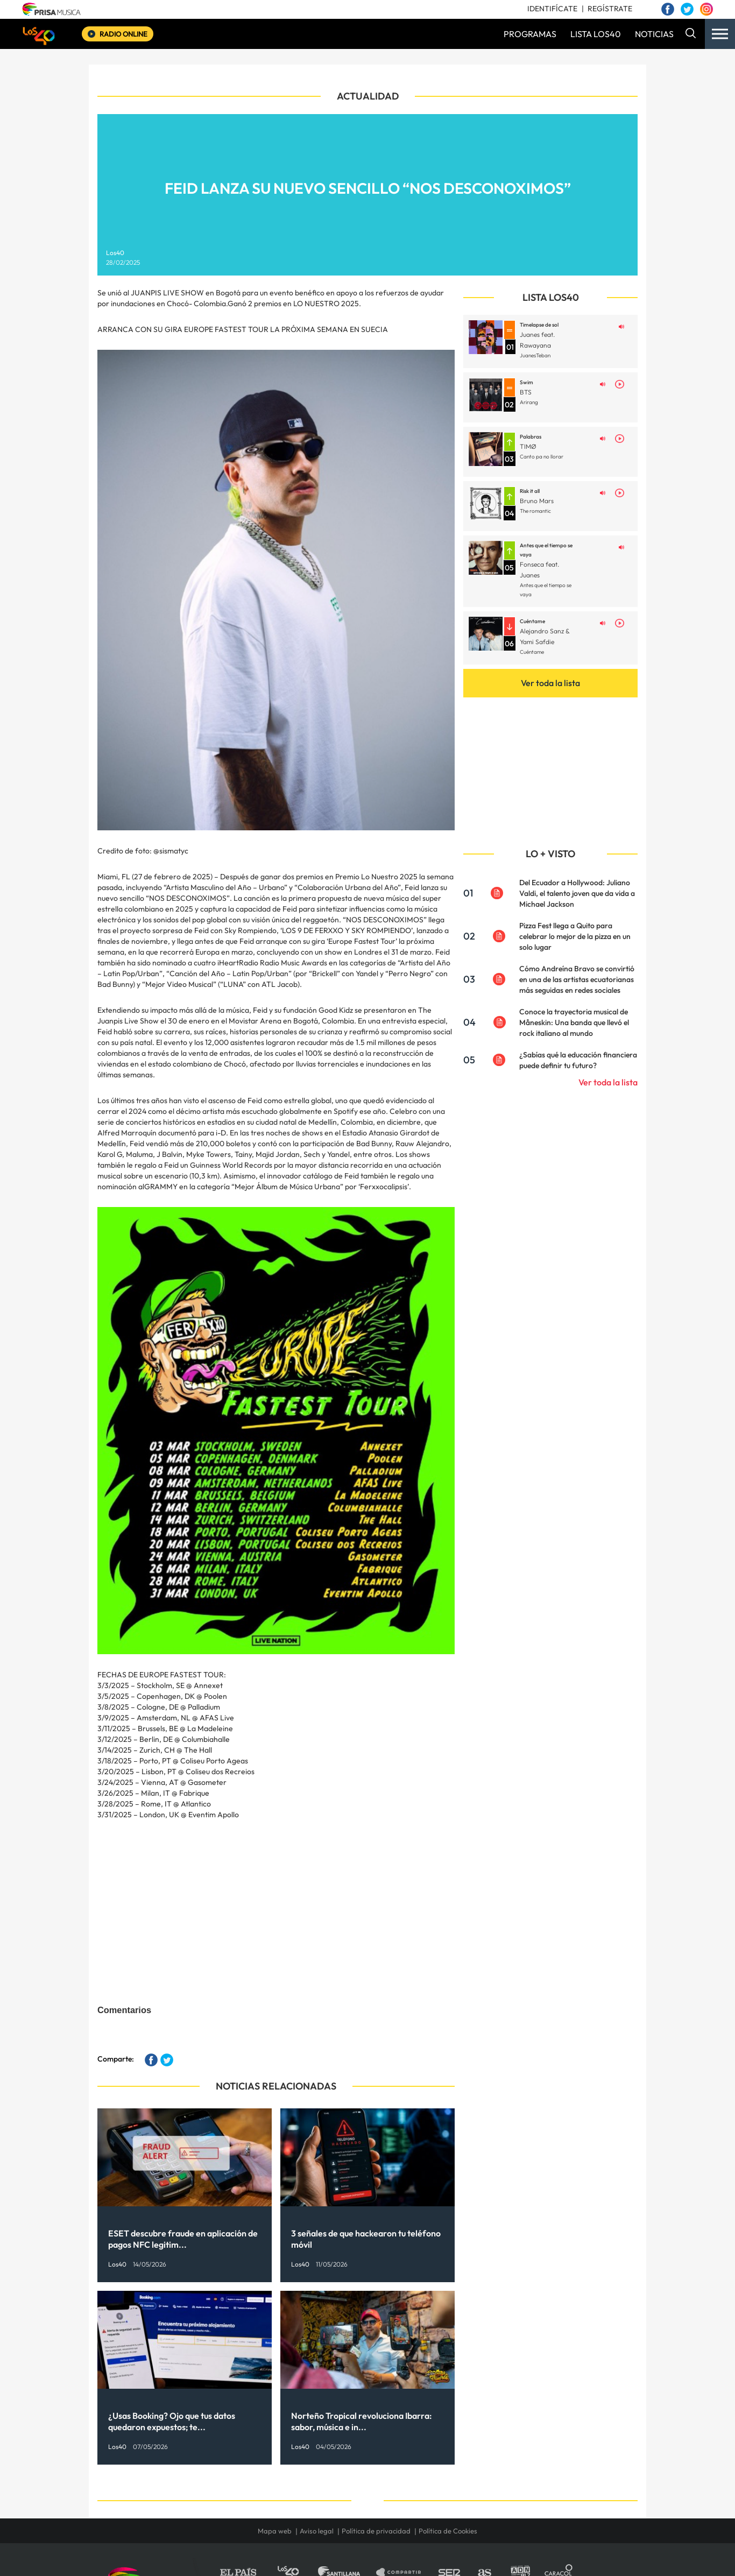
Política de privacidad (376, 2530)
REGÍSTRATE (610, 8)
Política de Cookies (448, 2530)
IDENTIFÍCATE (552, 8)
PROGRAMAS (530, 34)
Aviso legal (317, 2530)
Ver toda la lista (550, 682)
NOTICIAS (654, 34)
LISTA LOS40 (595, 34)
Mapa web (275, 2530)
